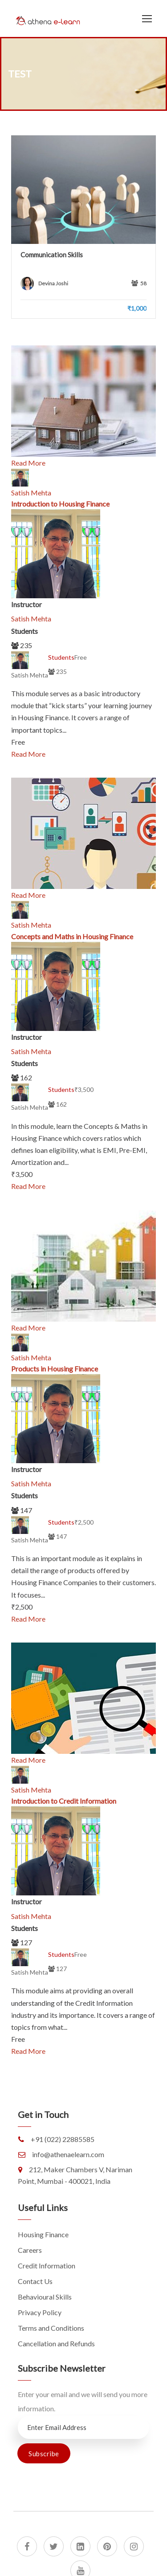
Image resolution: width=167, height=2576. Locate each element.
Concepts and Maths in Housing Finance (72, 936)
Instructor (26, 604)
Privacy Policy (39, 2312)
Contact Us (35, 2281)
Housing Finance (43, 2234)
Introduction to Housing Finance (60, 503)
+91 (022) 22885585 (62, 2139)
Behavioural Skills (45, 2296)
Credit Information (46, 2265)
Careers (30, 2250)
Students (24, 631)
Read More (28, 462)
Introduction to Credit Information (63, 1801)
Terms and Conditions (51, 2328)
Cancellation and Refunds (56, 2343)
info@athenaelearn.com (68, 2154)
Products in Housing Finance (54, 1368)
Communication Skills (51, 255)
